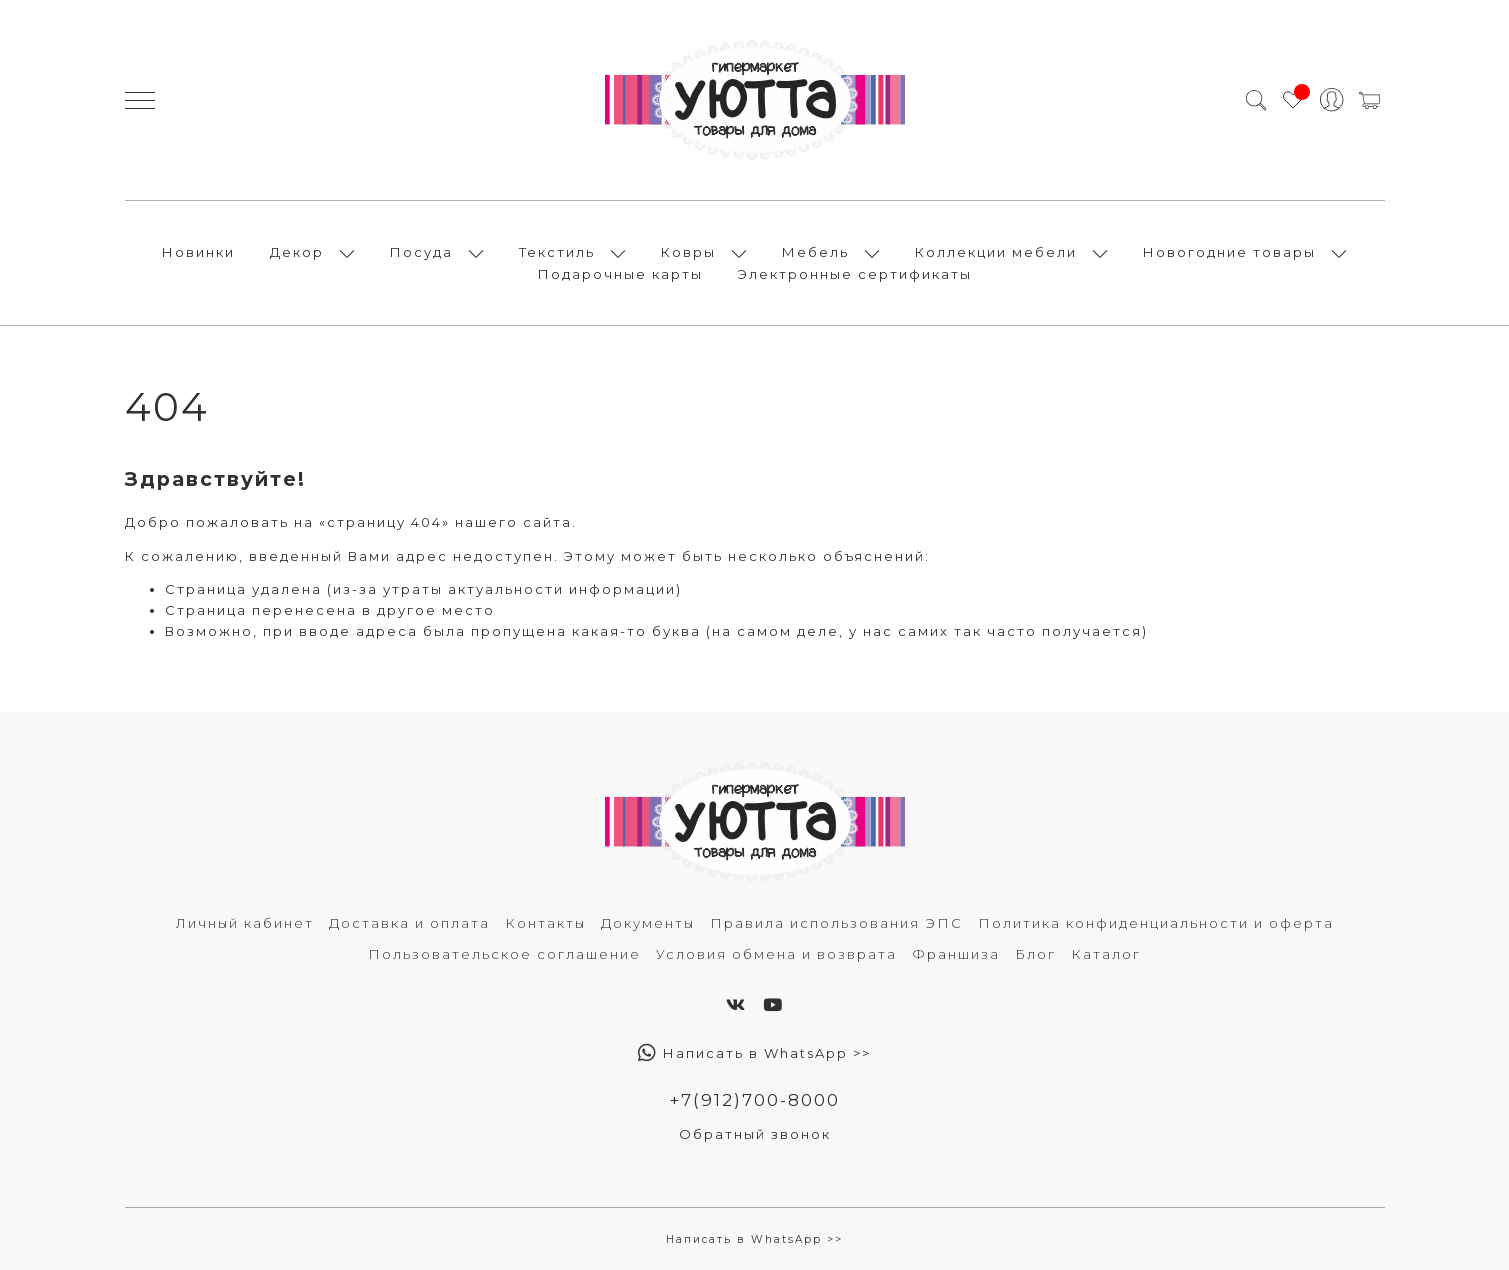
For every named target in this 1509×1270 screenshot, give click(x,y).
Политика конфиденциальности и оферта (1156, 923)
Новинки (198, 252)
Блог (1035, 954)
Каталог (1106, 954)
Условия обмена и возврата (776, 954)
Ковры (688, 252)
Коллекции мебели (996, 252)
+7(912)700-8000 (754, 1100)
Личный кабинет (245, 923)
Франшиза (956, 954)
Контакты (545, 923)
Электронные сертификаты (855, 274)
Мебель (815, 252)
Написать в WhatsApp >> (754, 1053)
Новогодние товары (1229, 252)
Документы (648, 923)
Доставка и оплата (409, 923)
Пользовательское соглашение (504, 954)
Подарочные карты (620, 274)
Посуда (421, 252)
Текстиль (557, 252)
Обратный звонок (755, 1134)
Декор (297, 252)
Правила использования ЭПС (836, 923)
